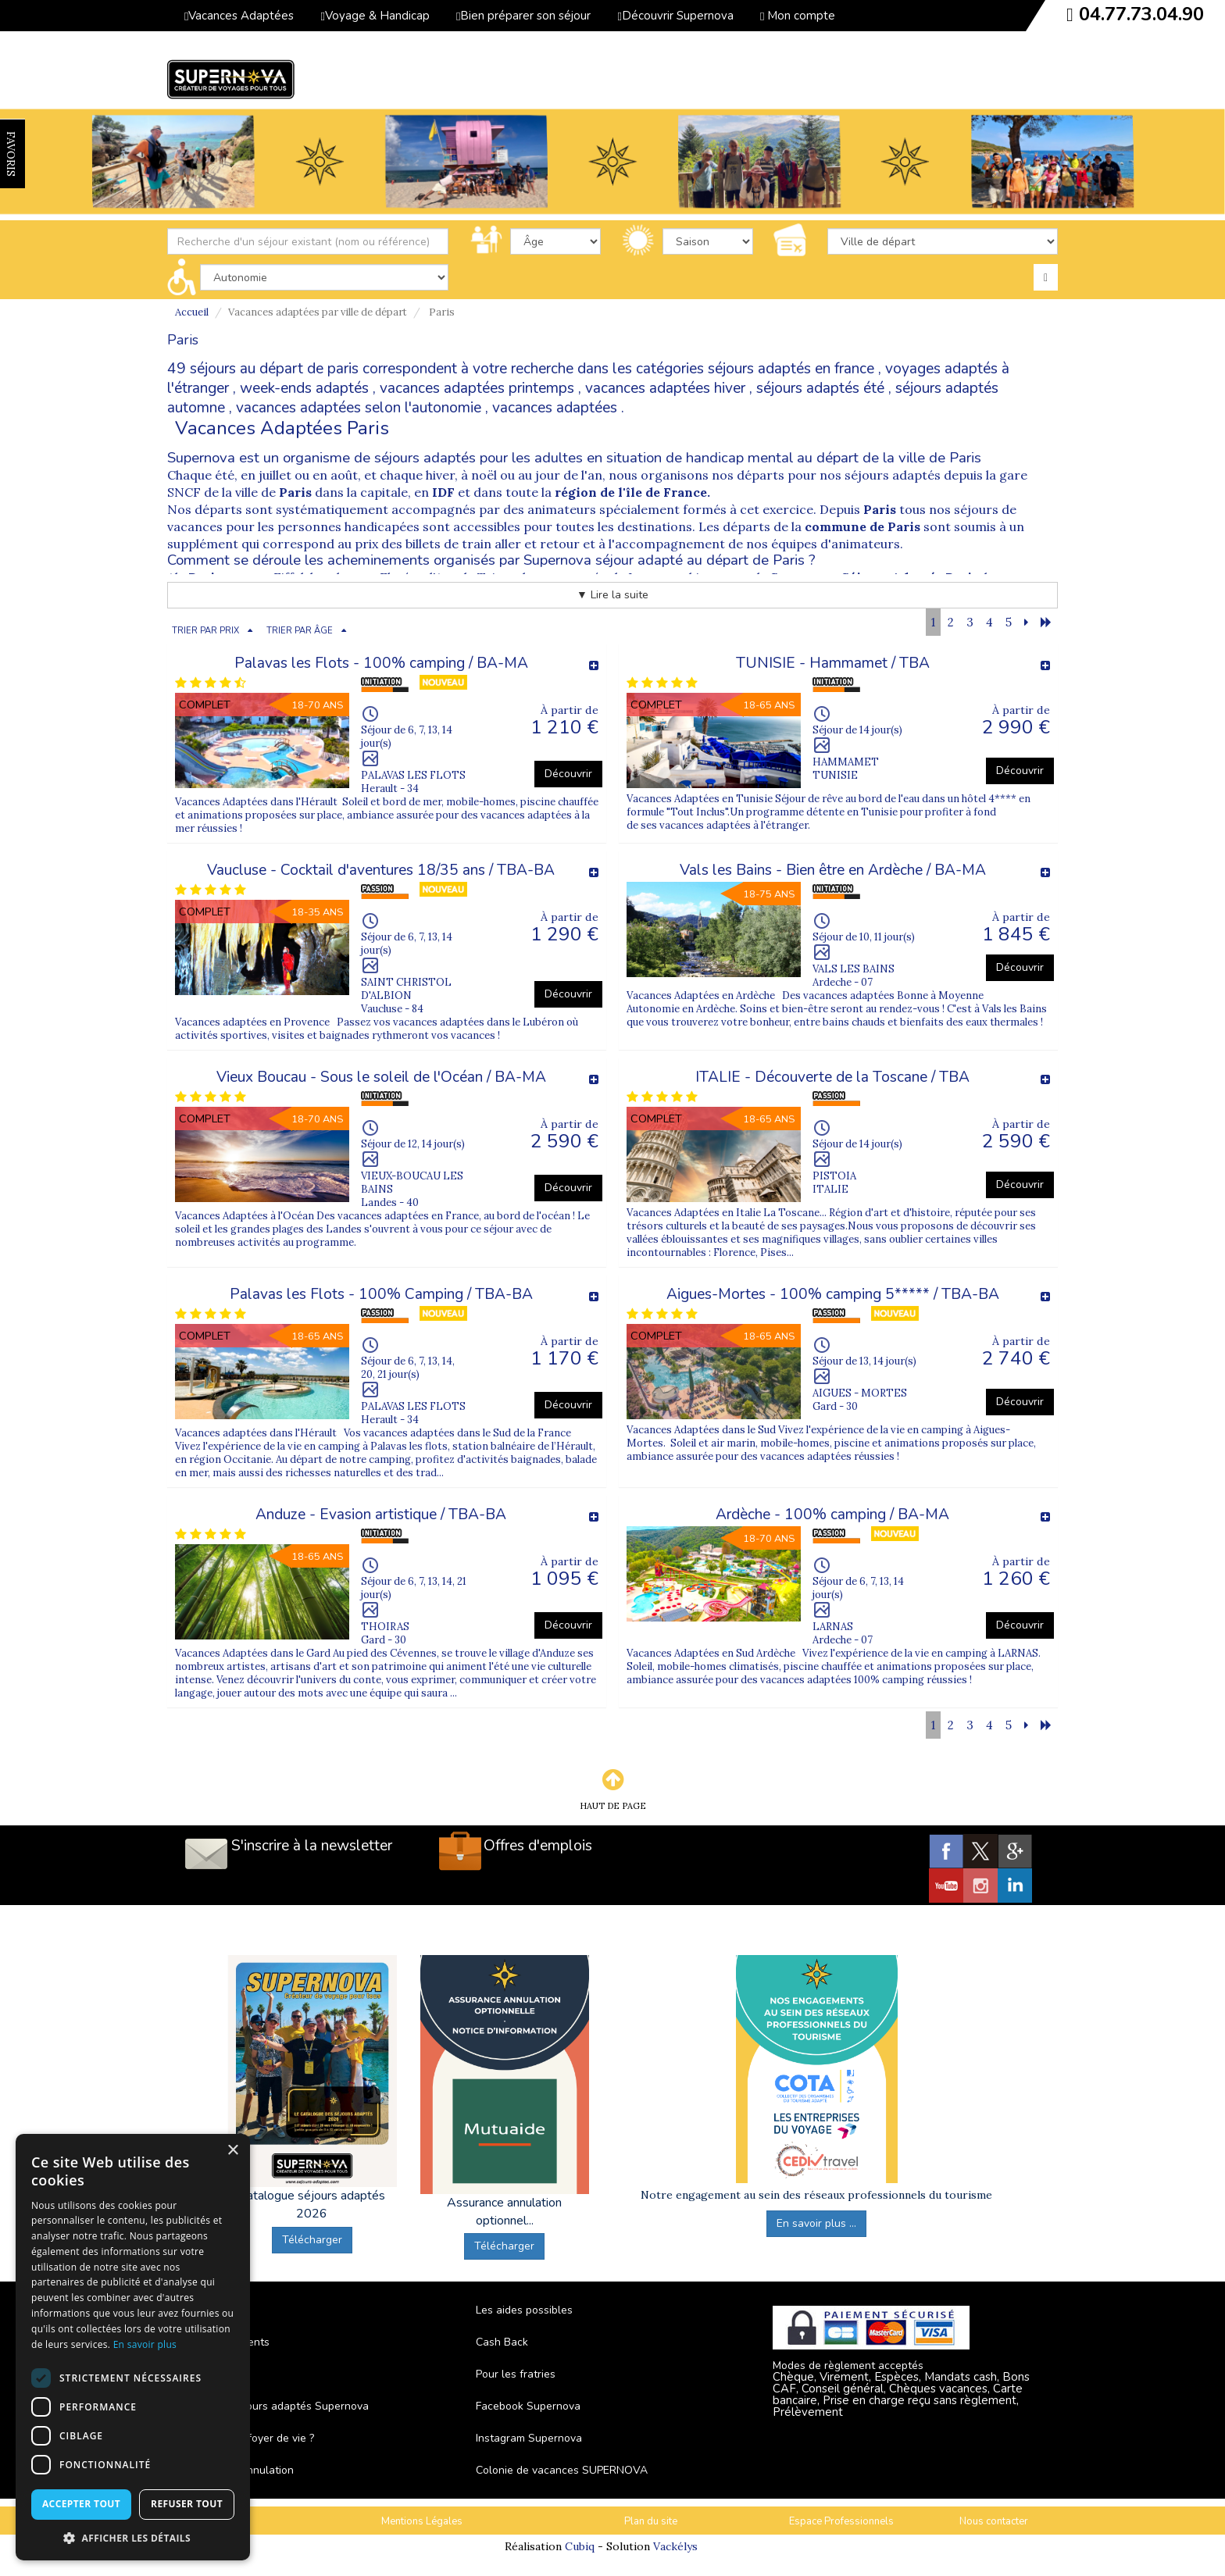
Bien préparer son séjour (523, 15)
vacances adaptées (554, 408)
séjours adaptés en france (791, 369)
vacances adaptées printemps (477, 388)
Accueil (192, 312)
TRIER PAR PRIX (205, 631)
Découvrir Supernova (675, 15)
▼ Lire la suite (612, 594)
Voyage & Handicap (374, 15)
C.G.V (232, 2521)
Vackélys (675, 2546)
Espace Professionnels (841, 2521)
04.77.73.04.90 (1141, 14)
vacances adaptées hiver (665, 388)
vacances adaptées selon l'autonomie (358, 408)
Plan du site (650, 2521)
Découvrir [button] (568, 773)
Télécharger (312, 2239)
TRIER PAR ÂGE (299, 631)
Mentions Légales (421, 2521)
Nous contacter (993, 2521)
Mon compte (797, 15)
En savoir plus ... (816, 2223)
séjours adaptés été (820, 388)
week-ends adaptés (304, 388)
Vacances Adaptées (239, 15)
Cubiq (580, 2546)
